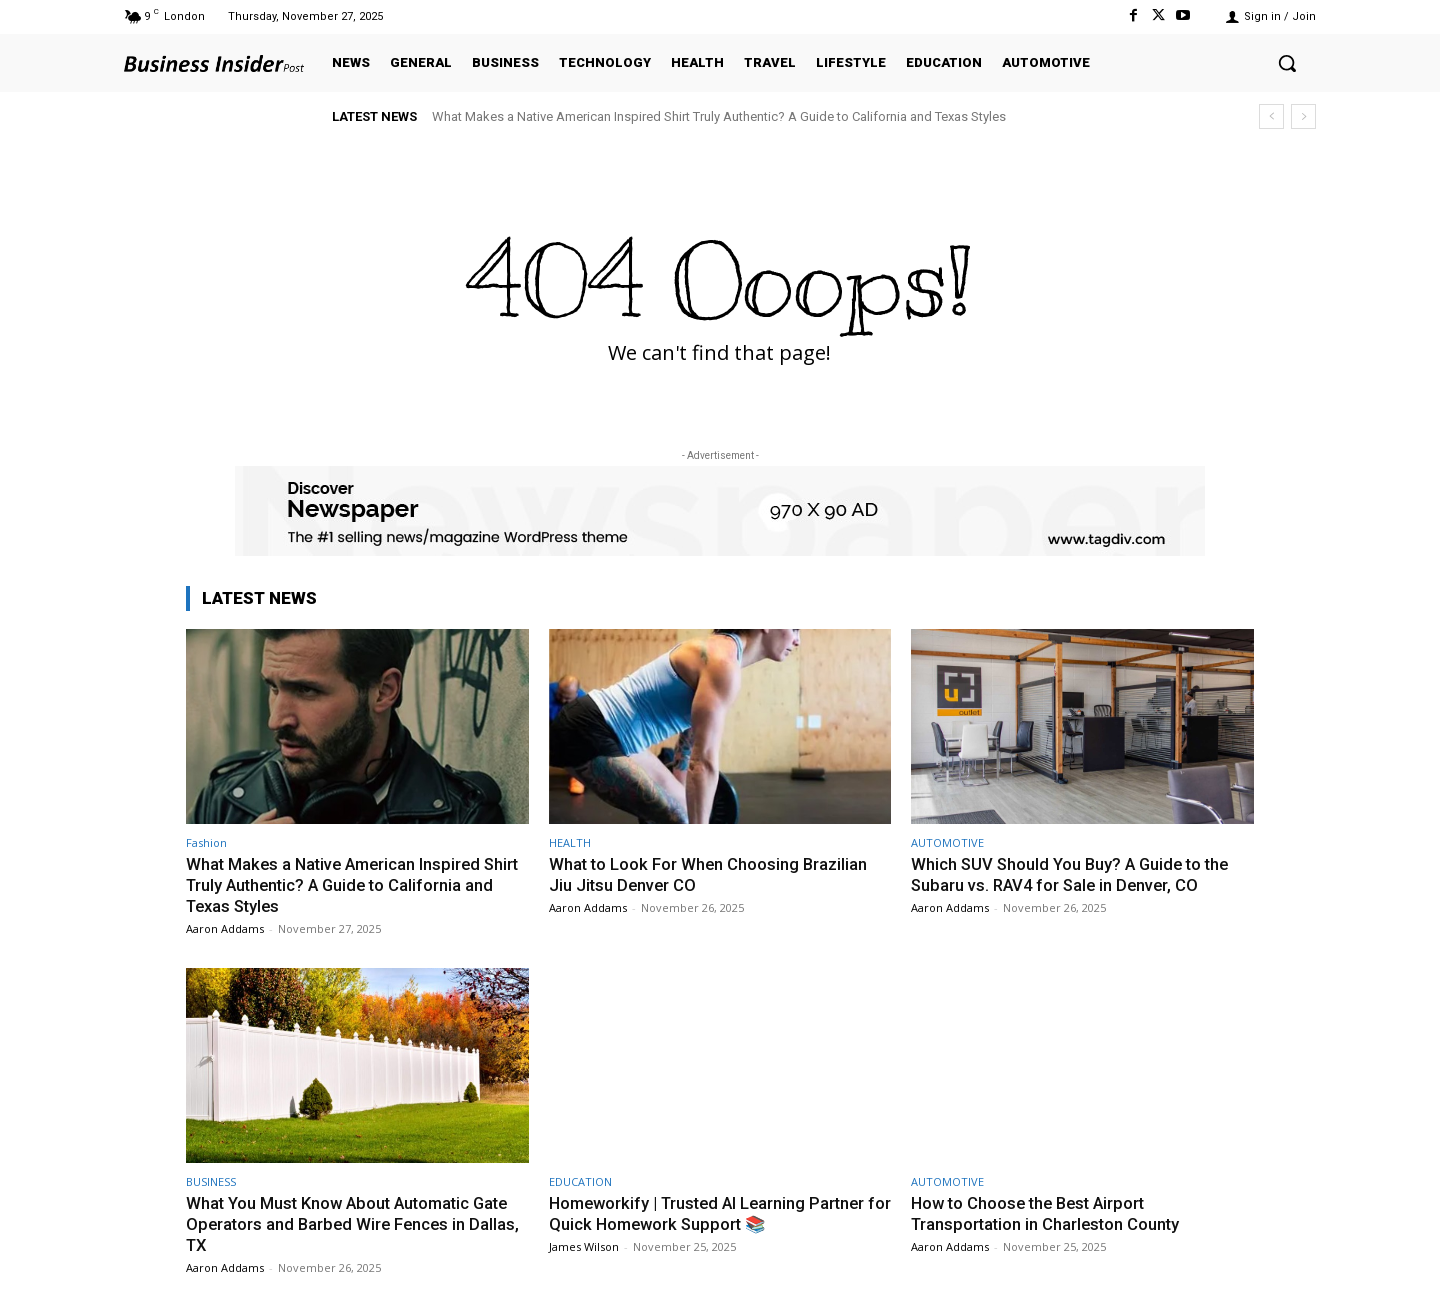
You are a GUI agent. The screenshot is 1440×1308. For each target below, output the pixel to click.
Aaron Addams (225, 926)
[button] (1287, 63)
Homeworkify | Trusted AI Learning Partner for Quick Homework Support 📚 (712, 1212)
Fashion (206, 842)
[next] (1303, 116)
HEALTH (570, 842)
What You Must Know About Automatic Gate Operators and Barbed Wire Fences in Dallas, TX (356, 1222)
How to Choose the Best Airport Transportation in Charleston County (1048, 1212)
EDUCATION (580, 1180)
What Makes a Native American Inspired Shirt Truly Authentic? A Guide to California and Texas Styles (719, 116)
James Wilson (584, 1244)
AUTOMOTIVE (947, 842)
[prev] (1271, 116)
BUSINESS (211, 1180)
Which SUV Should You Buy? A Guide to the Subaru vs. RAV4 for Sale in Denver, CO (1074, 874)
